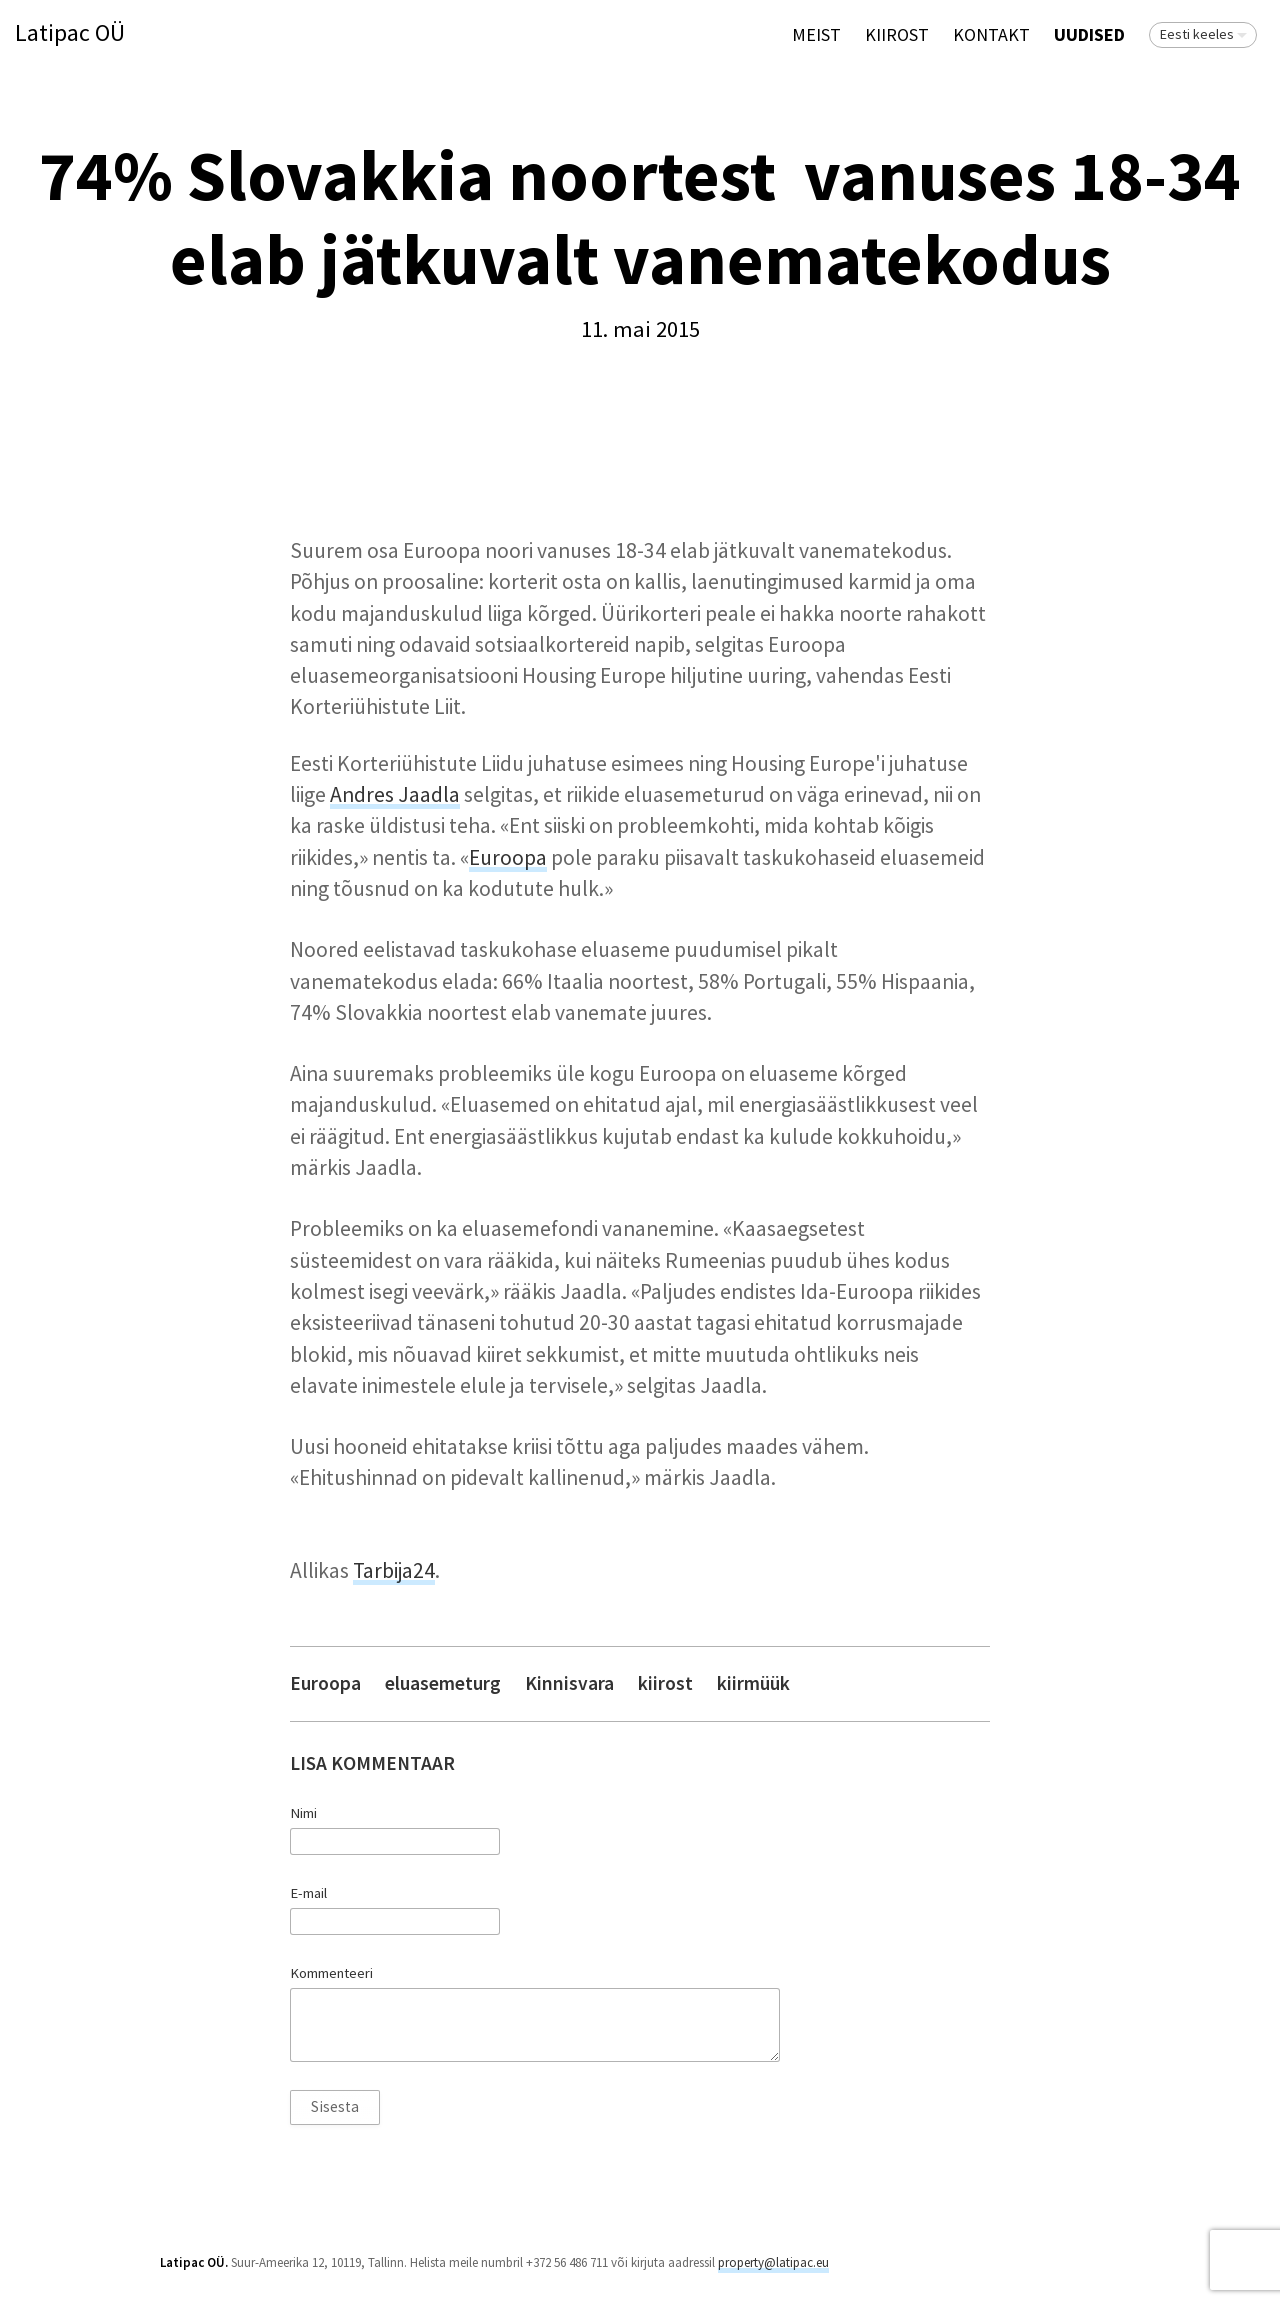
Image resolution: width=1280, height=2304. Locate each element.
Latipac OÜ (70, 33)
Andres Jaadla (395, 794)
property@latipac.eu (773, 2262)
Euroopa (508, 857)
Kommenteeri (331, 1973)
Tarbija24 (394, 1570)
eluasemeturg (443, 1683)
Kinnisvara (569, 1683)
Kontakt (991, 34)
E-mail (308, 1893)
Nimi (303, 1813)
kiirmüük (753, 1683)
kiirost (665, 1683)
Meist (816, 34)
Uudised (1089, 34)
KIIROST (897, 34)
